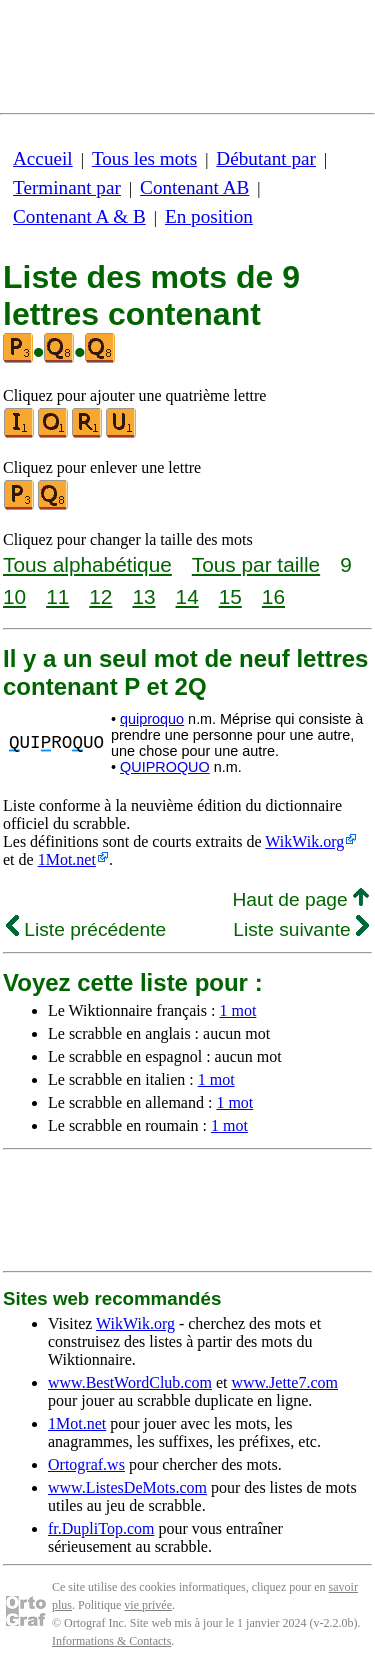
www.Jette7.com (284, 1382)
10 (14, 596)
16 (273, 596)
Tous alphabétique (87, 564)
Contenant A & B (79, 216)
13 (143, 596)
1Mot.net (67, 859)
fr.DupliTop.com (101, 1528)
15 (230, 596)
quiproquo (152, 719)
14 (187, 596)
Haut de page (300, 899)
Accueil (43, 158)
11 (57, 596)
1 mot (237, 1010)
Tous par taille (256, 564)
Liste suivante (301, 929)
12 (100, 596)
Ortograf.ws (86, 1464)
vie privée (148, 1605)
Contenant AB (194, 187)
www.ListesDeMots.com (127, 1487)
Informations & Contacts (111, 1641)
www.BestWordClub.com (130, 1382)
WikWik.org (304, 841)
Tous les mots (144, 158)
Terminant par (67, 187)
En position (209, 216)
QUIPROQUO (165, 767)
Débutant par (266, 158)
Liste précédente (86, 929)
